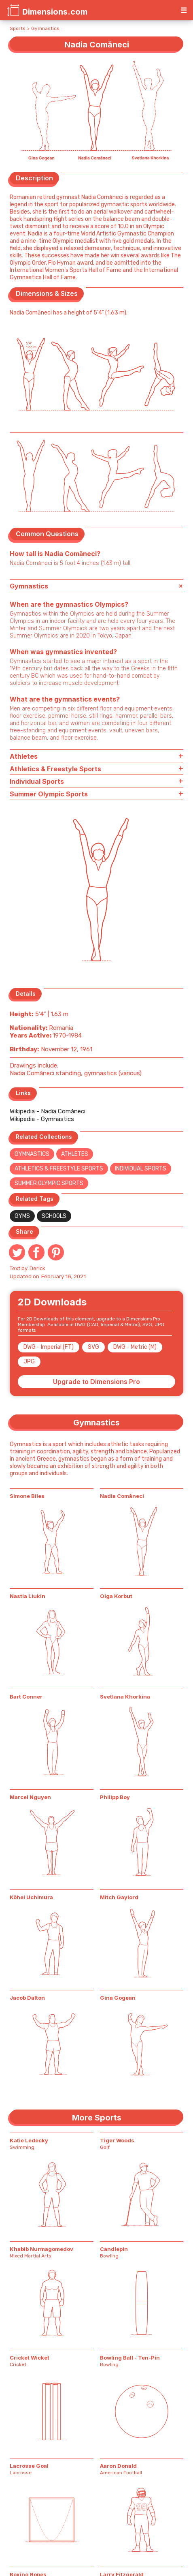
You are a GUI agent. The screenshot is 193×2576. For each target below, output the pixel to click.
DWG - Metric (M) (135, 1347)
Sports (17, 28)
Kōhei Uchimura (31, 1897)
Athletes (74, 1154)
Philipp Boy (115, 1797)
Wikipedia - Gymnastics (42, 1119)
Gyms (22, 1216)
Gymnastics (45, 28)
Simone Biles (27, 1496)
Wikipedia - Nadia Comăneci (47, 1111)
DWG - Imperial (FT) (48, 1347)
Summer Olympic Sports (49, 1183)
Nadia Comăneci (122, 1496)
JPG (29, 1361)
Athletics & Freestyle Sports (59, 1168)
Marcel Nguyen (30, 1797)
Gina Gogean (118, 1997)
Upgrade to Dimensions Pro (96, 1382)
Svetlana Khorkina (125, 1696)
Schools (54, 1216)
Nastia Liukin (27, 1596)
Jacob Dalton (27, 1997)
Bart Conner (26, 1696)
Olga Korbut (116, 1596)
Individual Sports (140, 1168)
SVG (93, 1347)
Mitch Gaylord (119, 1897)
